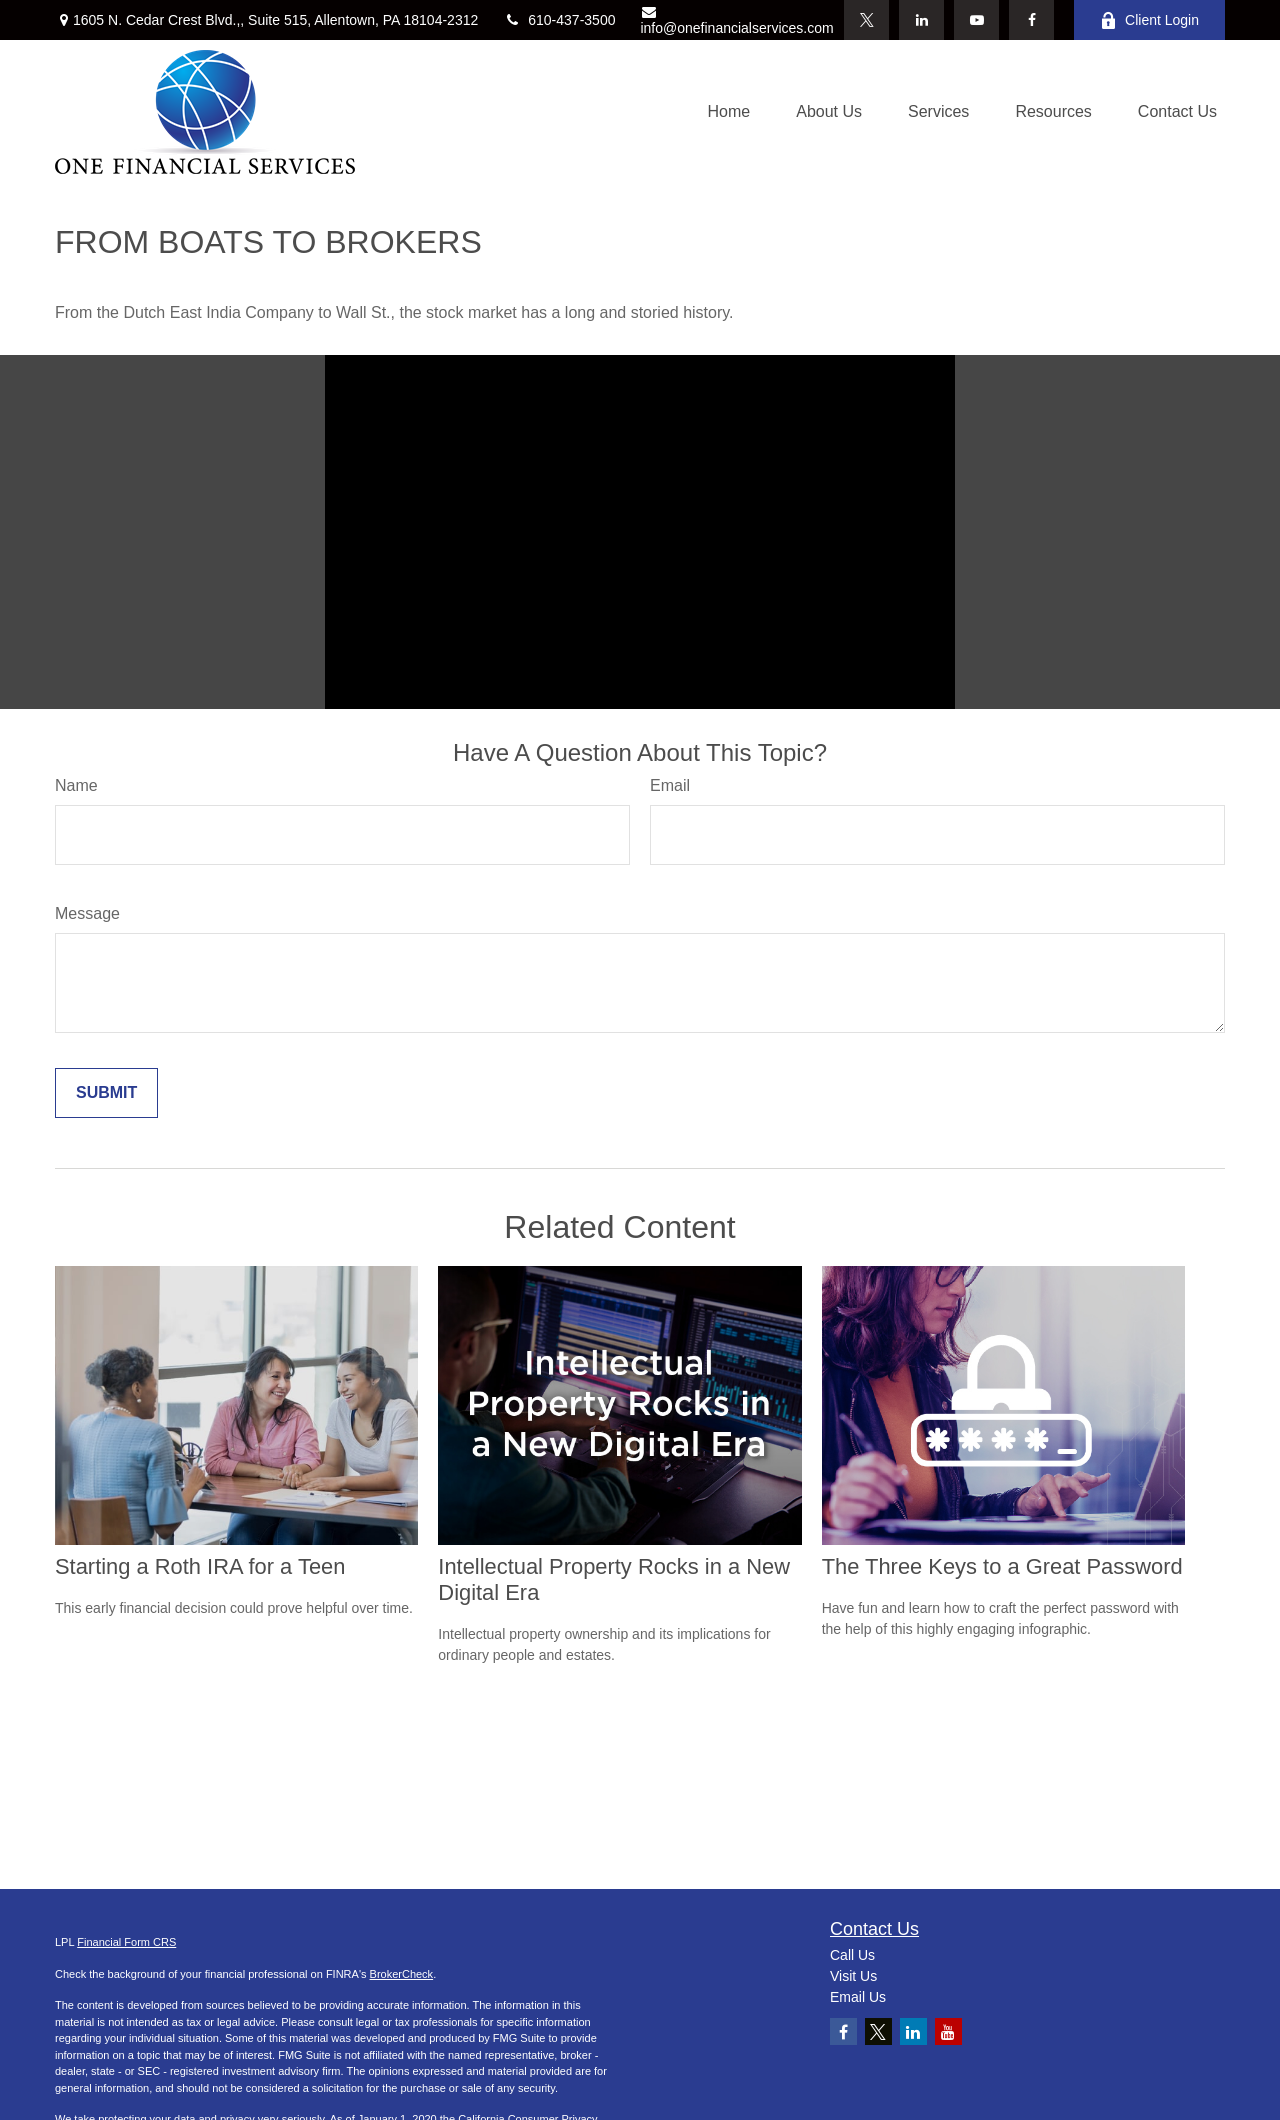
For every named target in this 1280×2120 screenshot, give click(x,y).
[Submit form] (106, 1093)
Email (670, 785)
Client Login (1149, 20)
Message (87, 913)
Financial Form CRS (126, 1942)
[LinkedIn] (921, 20)
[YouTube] (976, 20)
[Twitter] (866, 20)
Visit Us (853, 1976)
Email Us (858, 1997)
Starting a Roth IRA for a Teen (200, 1566)
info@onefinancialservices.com (736, 20)
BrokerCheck (402, 1974)
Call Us (852, 1955)
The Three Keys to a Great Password (1002, 1566)
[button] (729, 112)
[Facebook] (1031, 20)
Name (76, 785)
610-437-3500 (559, 20)
